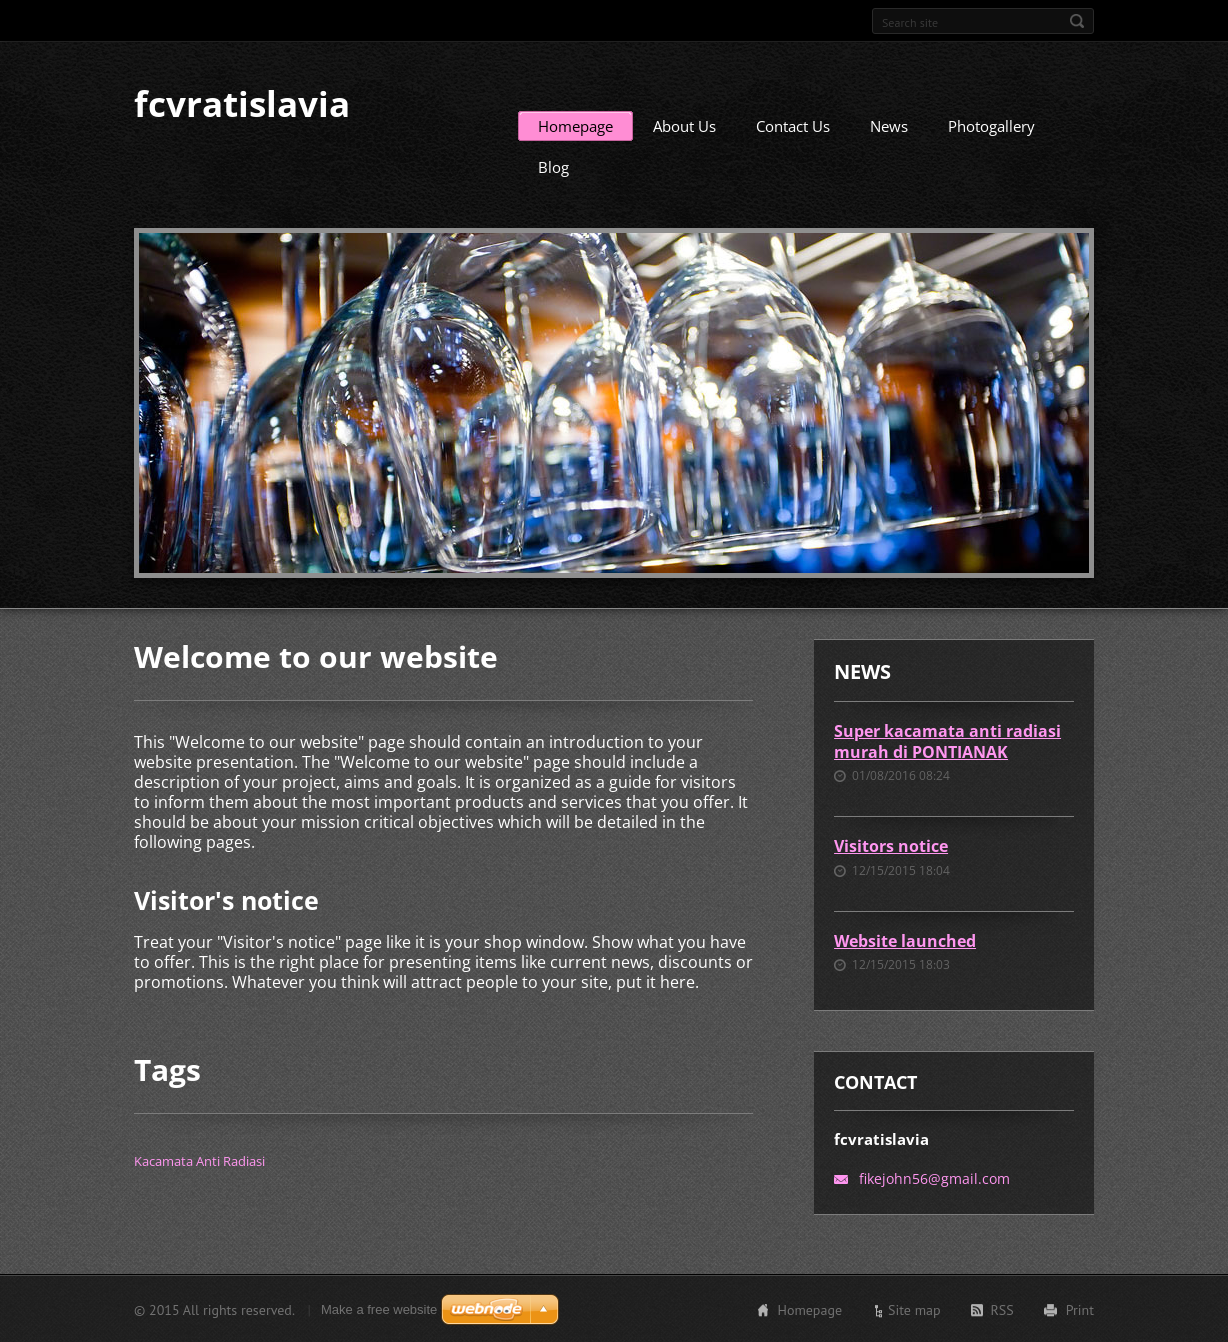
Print (1080, 1309)
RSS (1002, 1309)
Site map (914, 1309)
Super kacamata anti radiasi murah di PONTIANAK (947, 740)
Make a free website (379, 1308)
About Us (684, 125)
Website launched (905, 940)
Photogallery (991, 125)
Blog (553, 166)
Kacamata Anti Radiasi (199, 1160)
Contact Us (793, 125)
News (889, 125)
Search (1077, 21)
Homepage (575, 125)
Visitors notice (891, 845)
